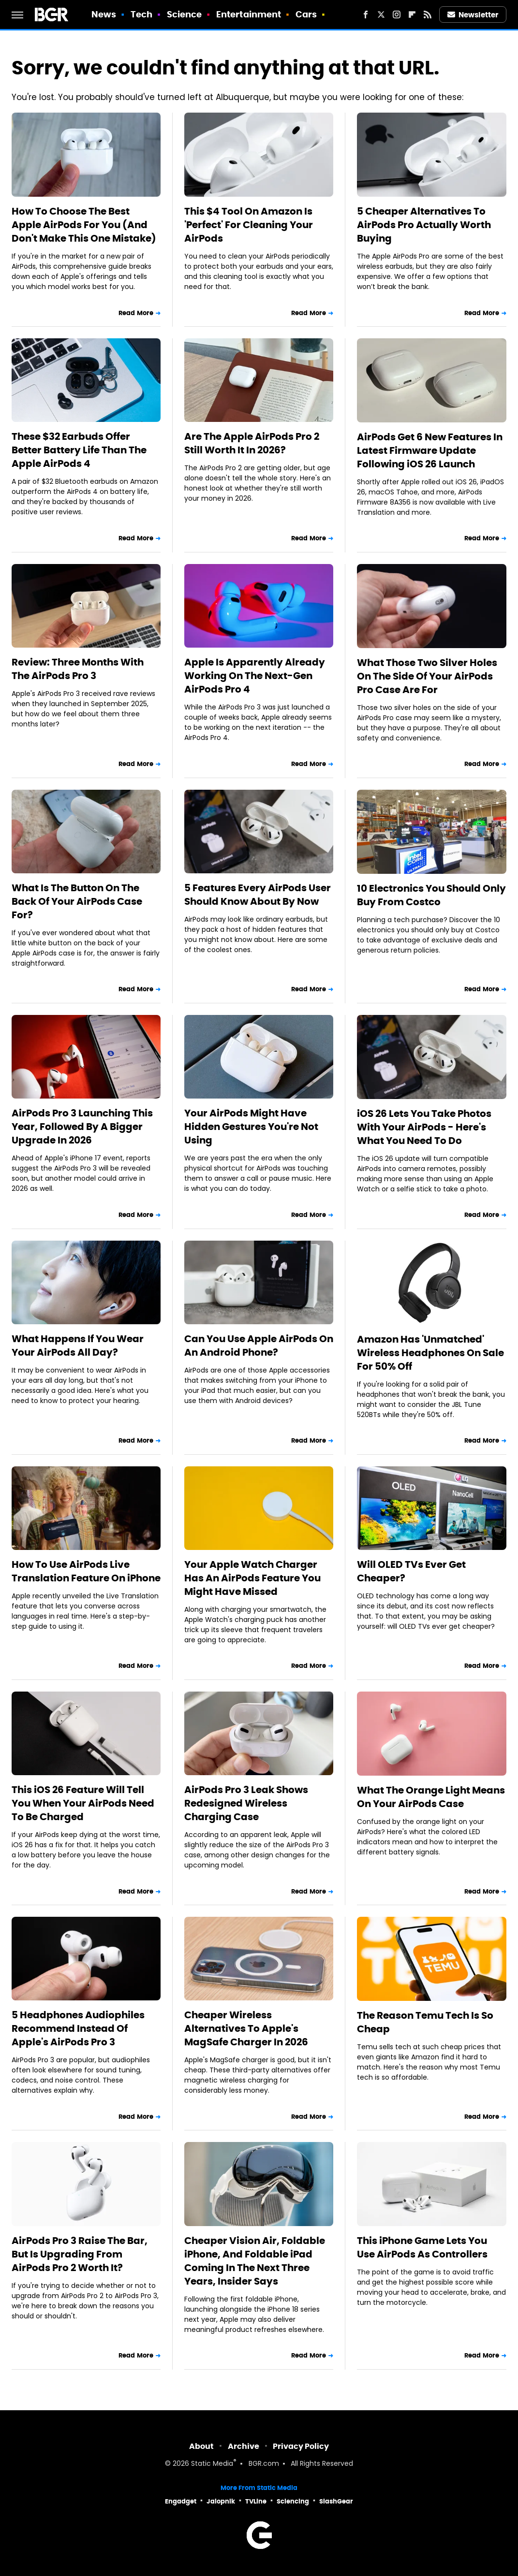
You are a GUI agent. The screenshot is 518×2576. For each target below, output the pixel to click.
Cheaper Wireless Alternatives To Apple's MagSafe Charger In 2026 (246, 2028)
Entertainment (248, 14)
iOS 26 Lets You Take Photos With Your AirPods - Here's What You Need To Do (424, 1127)
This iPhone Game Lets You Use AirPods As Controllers (422, 2247)
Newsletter (473, 14)
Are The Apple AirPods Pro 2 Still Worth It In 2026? (251, 443)
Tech (141, 14)
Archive (243, 2446)
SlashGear (336, 2501)
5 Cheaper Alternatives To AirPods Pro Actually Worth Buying (424, 225)
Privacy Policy (301, 2446)
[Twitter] (381, 14)
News (103, 14)
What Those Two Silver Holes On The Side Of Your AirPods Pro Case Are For (427, 676)
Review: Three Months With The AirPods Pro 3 (78, 669)
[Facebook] (366, 14)
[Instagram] (396, 14)
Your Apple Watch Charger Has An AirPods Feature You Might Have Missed (252, 1578)
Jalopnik (221, 2501)
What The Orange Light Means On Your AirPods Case (431, 1797)
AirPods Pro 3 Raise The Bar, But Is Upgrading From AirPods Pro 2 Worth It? (80, 2254)
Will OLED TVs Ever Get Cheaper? (411, 1571)
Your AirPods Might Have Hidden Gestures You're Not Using (251, 1126)
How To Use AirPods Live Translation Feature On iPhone (86, 1571)
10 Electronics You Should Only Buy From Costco (431, 895)
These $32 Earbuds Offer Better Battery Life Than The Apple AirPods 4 (79, 450)
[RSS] (427, 14)
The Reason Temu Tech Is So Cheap (425, 2022)
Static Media (212, 2464)
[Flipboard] (412, 14)
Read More (135, 313)
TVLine (255, 2501)
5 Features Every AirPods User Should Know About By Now (257, 895)
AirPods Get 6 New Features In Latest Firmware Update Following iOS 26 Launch (430, 450)
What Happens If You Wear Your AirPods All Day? (78, 1345)
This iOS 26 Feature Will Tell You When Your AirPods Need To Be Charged (83, 1803)
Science (184, 14)
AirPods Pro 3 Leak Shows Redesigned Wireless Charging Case (246, 1803)
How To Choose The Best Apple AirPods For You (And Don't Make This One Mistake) (84, 225)
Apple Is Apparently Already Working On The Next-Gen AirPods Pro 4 (254, 675)
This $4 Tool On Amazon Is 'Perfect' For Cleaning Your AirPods (248, 225)
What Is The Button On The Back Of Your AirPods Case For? (77, 901)
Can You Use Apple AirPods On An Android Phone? (258, 1345)
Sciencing (293, 2501)
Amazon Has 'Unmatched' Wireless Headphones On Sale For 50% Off (430, 1353)
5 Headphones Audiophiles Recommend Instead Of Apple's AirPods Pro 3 (78, 2028)
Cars (306, 14)
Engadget (180, 2501)
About (201, 2446)
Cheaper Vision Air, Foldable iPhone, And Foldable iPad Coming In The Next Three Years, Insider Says (254, 2260)
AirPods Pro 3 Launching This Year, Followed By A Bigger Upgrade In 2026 (82, 1126)
